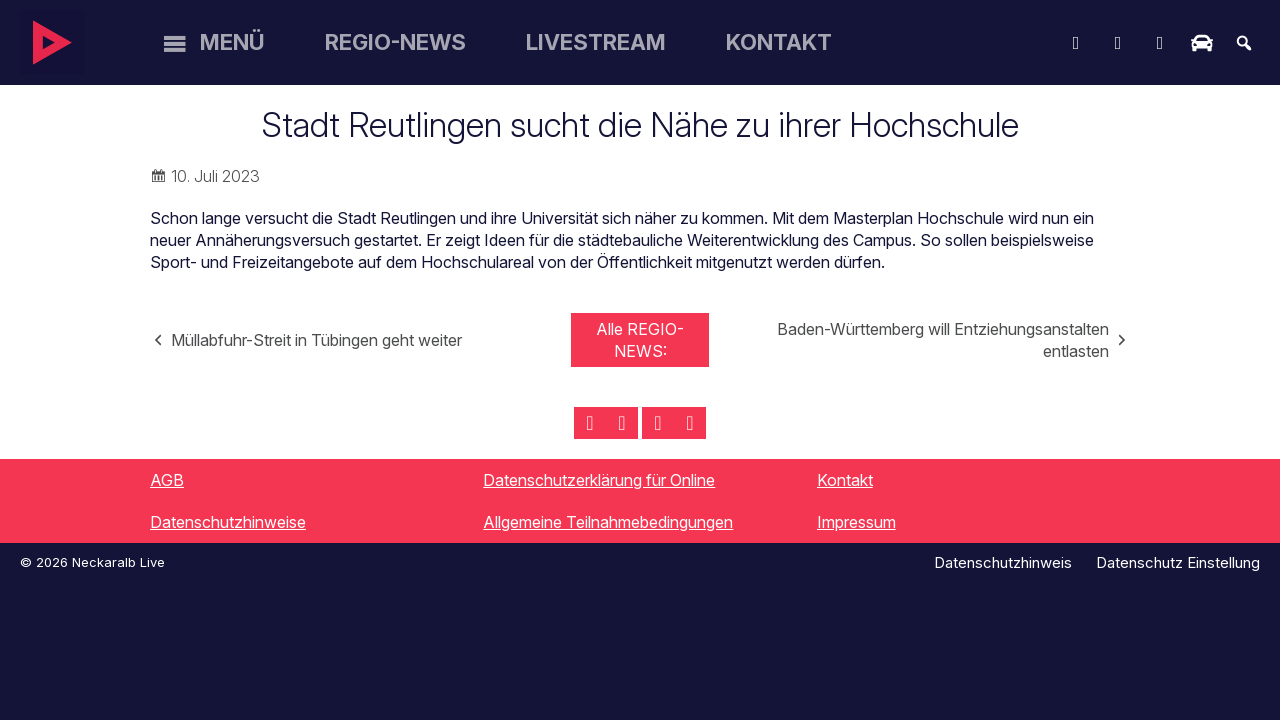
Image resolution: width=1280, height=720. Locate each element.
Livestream (596, 42)
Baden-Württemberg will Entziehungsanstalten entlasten (943, 340)
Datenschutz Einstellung (1178, 562)
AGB (167, 480)
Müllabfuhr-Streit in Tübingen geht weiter (316, 340)
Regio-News (395, 42)
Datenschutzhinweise (228, 522)
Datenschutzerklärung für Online (599, 480)
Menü (232, 42)
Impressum (856, 522)
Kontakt (779, 42)
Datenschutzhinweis (1003, 562)
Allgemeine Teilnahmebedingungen (608, 522)
